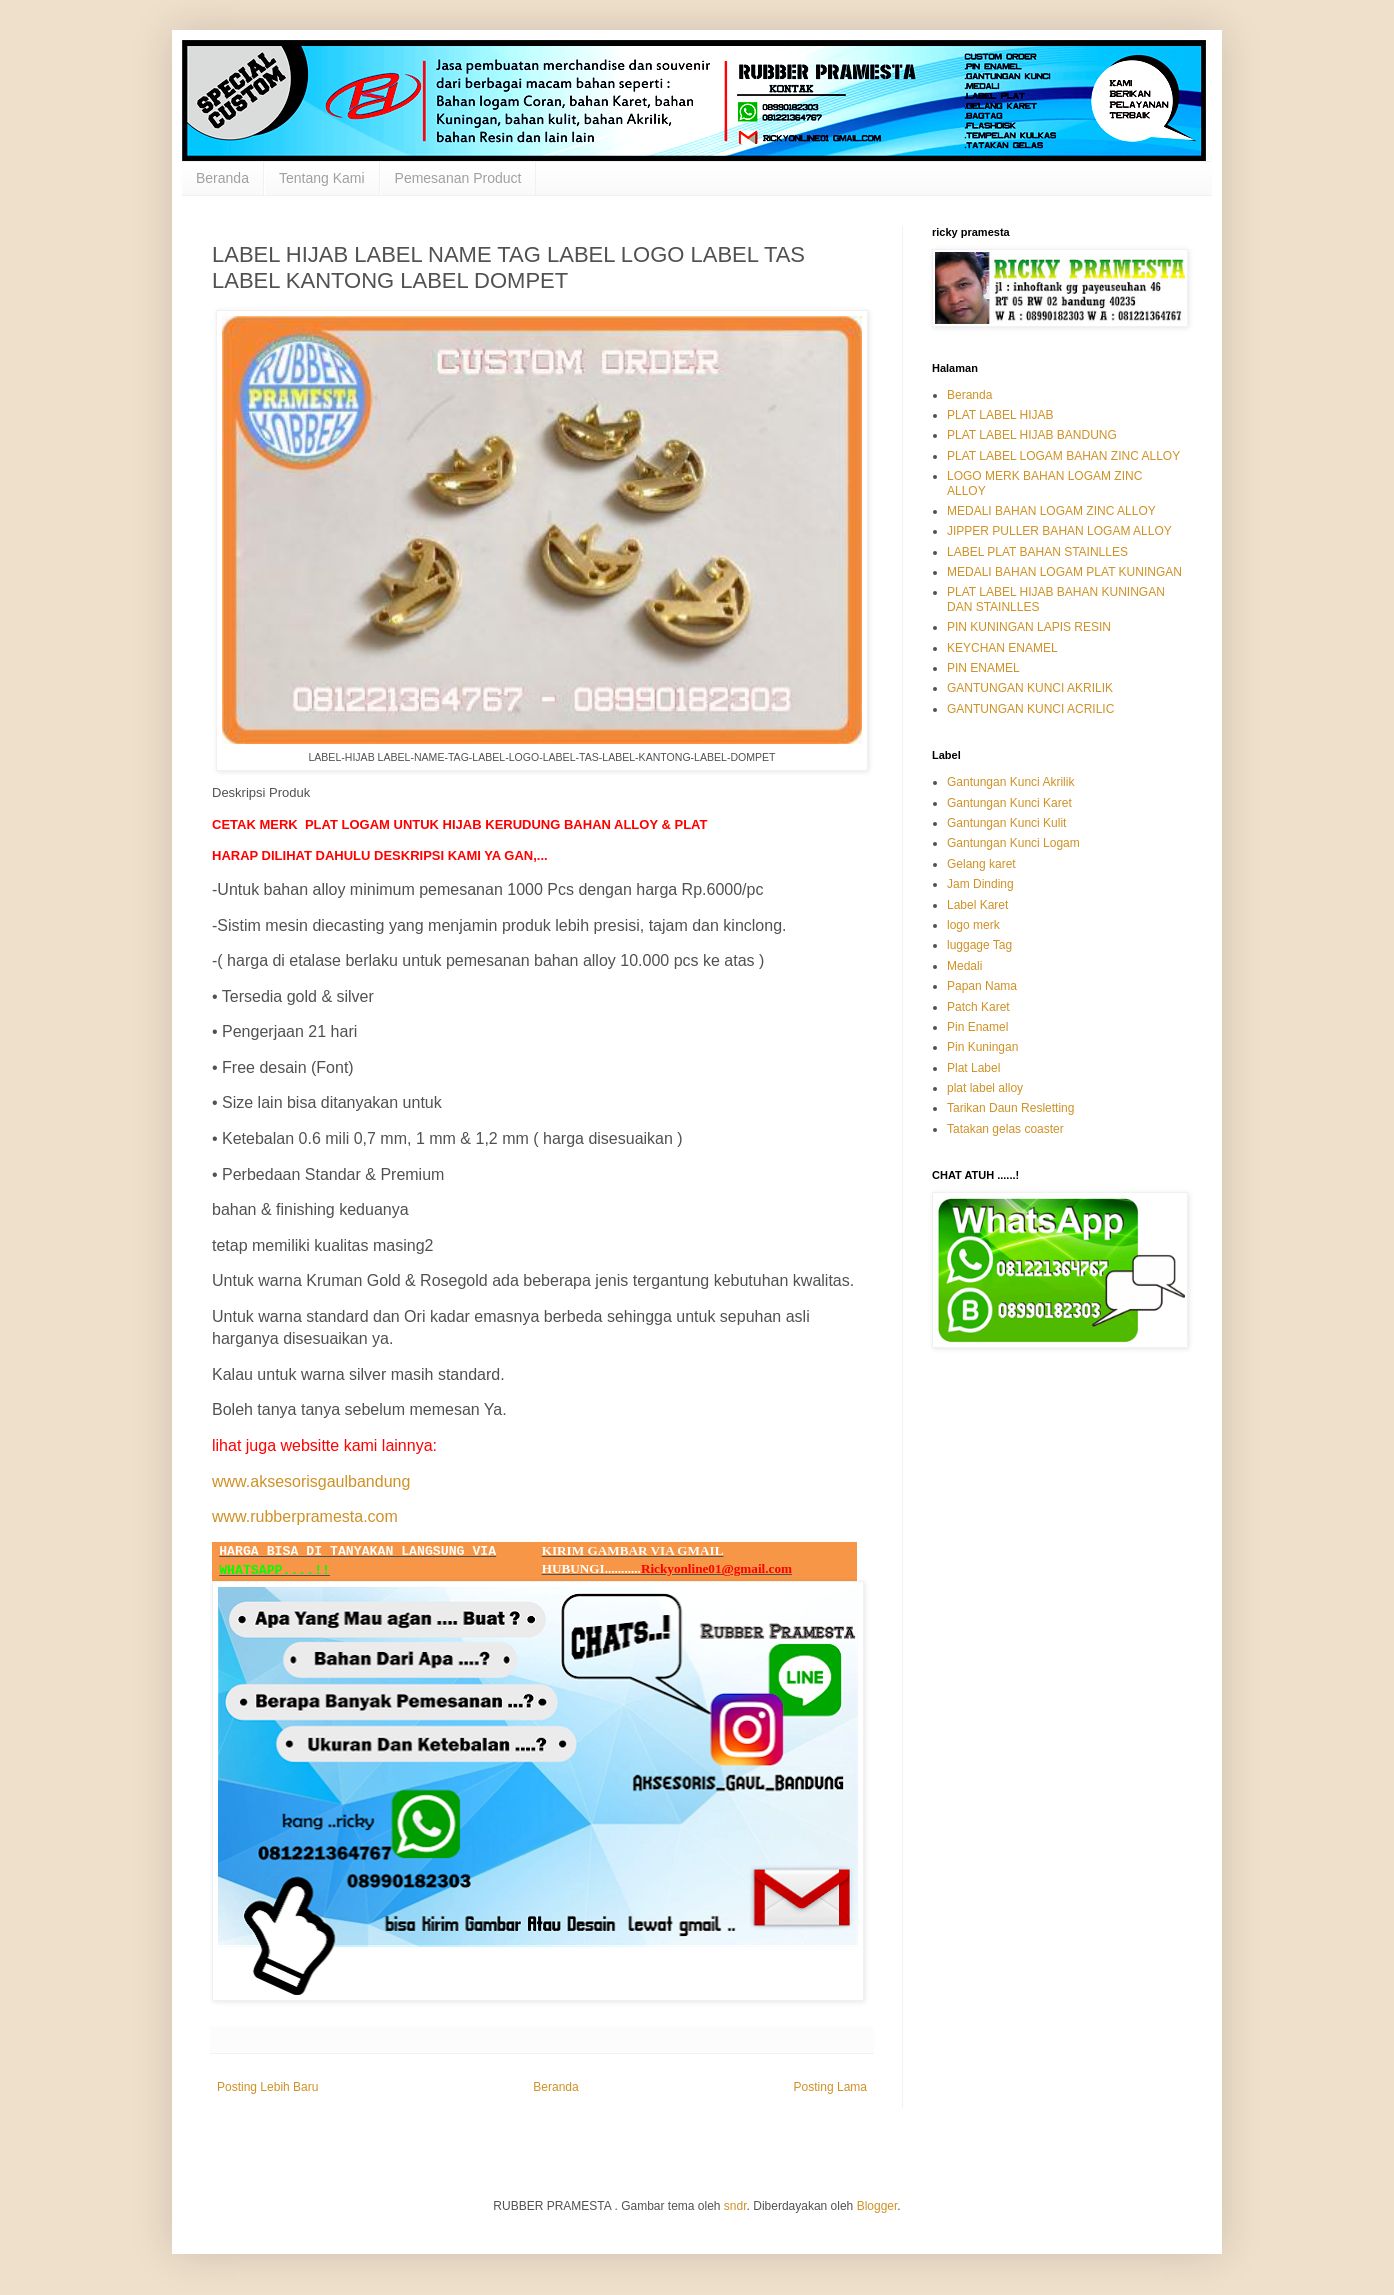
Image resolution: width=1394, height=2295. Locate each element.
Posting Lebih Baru (267, 2087)
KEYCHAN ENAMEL (1002, 648)
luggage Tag (979, 945)
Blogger (877, 2206)
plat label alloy (985, 1088)
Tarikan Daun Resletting (1010, 1108)
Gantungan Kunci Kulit (1006, 823)
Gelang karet (981, 864)
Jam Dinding (980, 884)
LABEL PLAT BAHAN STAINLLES (1037, 552)
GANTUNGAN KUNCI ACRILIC (1030, 709)
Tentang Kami (322, 178)
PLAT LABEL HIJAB (1000, 415)
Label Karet (977, 905)
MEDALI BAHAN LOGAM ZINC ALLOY (1051, 511)
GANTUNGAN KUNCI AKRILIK (1030, 688)
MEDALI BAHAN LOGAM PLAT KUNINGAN (1064, 572)
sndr (735, 2206)
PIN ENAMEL (983, 668)
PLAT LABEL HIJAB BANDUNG (1032, 435)
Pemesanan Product (458, 178)
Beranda (222, 178)
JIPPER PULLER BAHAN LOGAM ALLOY (1059, 531)
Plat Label (973, 1068)
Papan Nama (982, 986)
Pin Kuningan (982, 1047)
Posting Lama (830, 2087)
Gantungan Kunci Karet (1009, 803)
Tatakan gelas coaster (1005, 1129)
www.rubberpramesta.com (305, 1516)
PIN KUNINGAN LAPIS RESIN (1029, 627)
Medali (964, 966)
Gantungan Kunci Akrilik (1010, 782)
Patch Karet (978, 1007)
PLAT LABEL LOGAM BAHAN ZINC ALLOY (1063, 456)
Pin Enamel (977, 1027)
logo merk (973, 925)
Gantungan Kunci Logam (1013, 843)
